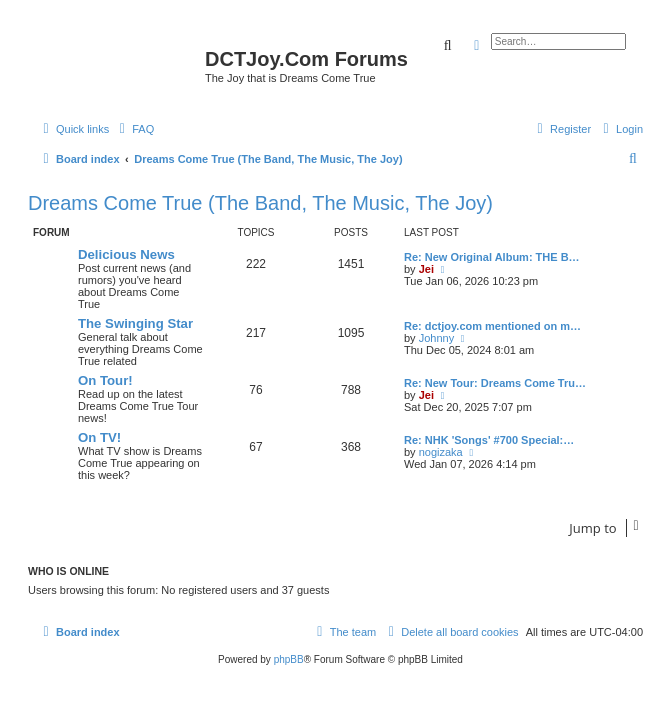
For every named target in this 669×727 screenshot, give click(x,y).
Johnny (436, 338)
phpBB (289, 659)
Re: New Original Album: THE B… (492, 257)
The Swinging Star (135, 323)
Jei (426, 269)
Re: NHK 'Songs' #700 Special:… (489, 440)
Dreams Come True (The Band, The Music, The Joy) (260, 203)
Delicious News (126, 254)
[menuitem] (134, 129)
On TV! (99, 437)
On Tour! (105, 380)
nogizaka (441, 452)
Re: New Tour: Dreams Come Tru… (495, 383)
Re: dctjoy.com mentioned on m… (492, 326)
